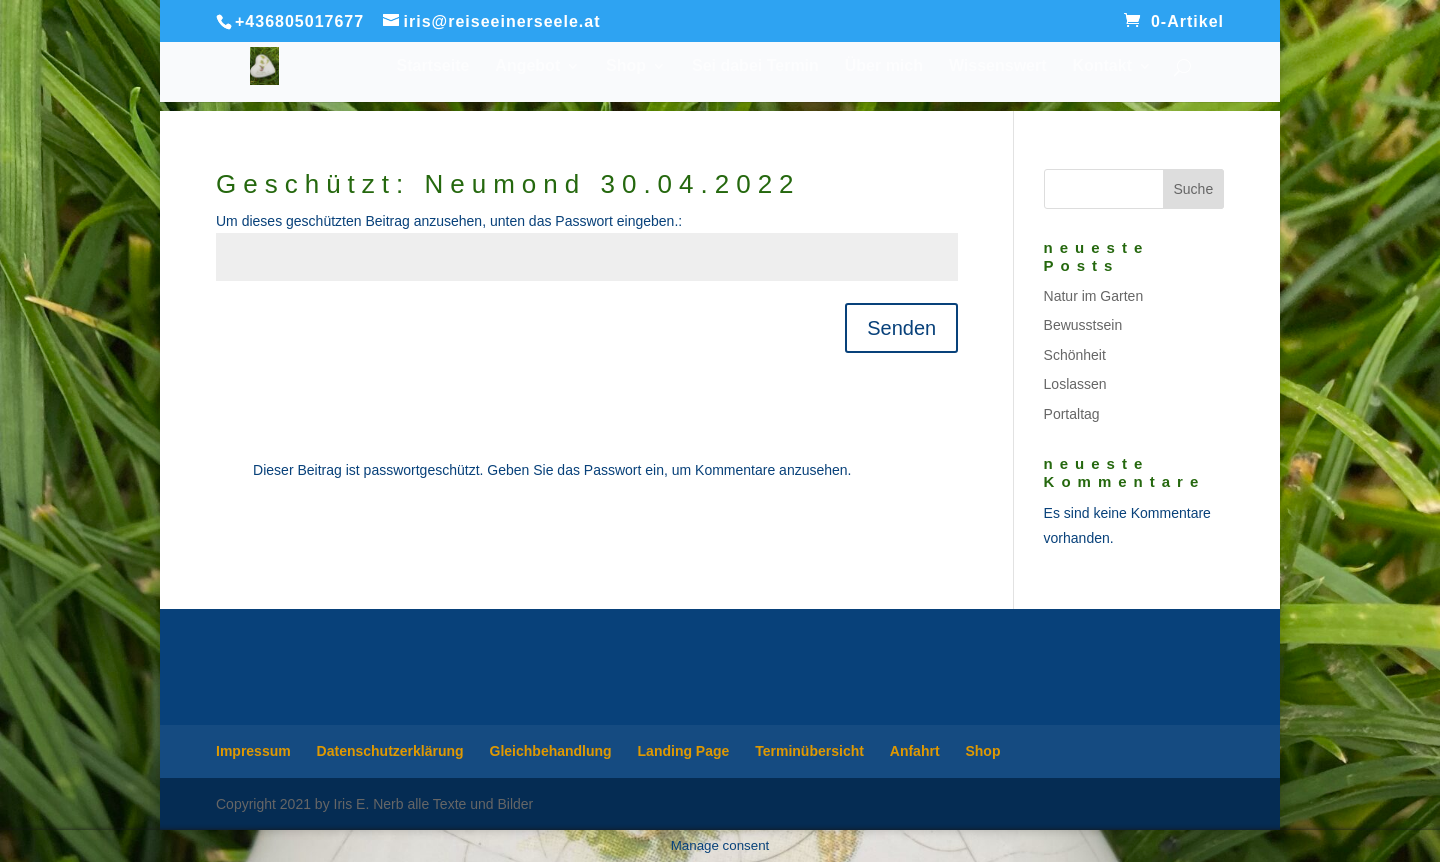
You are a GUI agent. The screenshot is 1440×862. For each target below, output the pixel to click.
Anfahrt (915, 751)
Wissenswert (998, 66)
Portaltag (1072, 414)
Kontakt (1102, 66)
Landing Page (684, 751)
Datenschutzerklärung (390, 751)
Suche (1193, 189)
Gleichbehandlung (551, 751)
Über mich (884, 66)
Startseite (433, 66)
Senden (901, 328)
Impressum (253, 751)
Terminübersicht (809, 751)
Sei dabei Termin (755, 66)
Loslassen (1075, 384)
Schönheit (1075, 355)
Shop (626, 66)
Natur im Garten (1094, 296)
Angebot (527, 66)
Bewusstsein (1083, 325)
